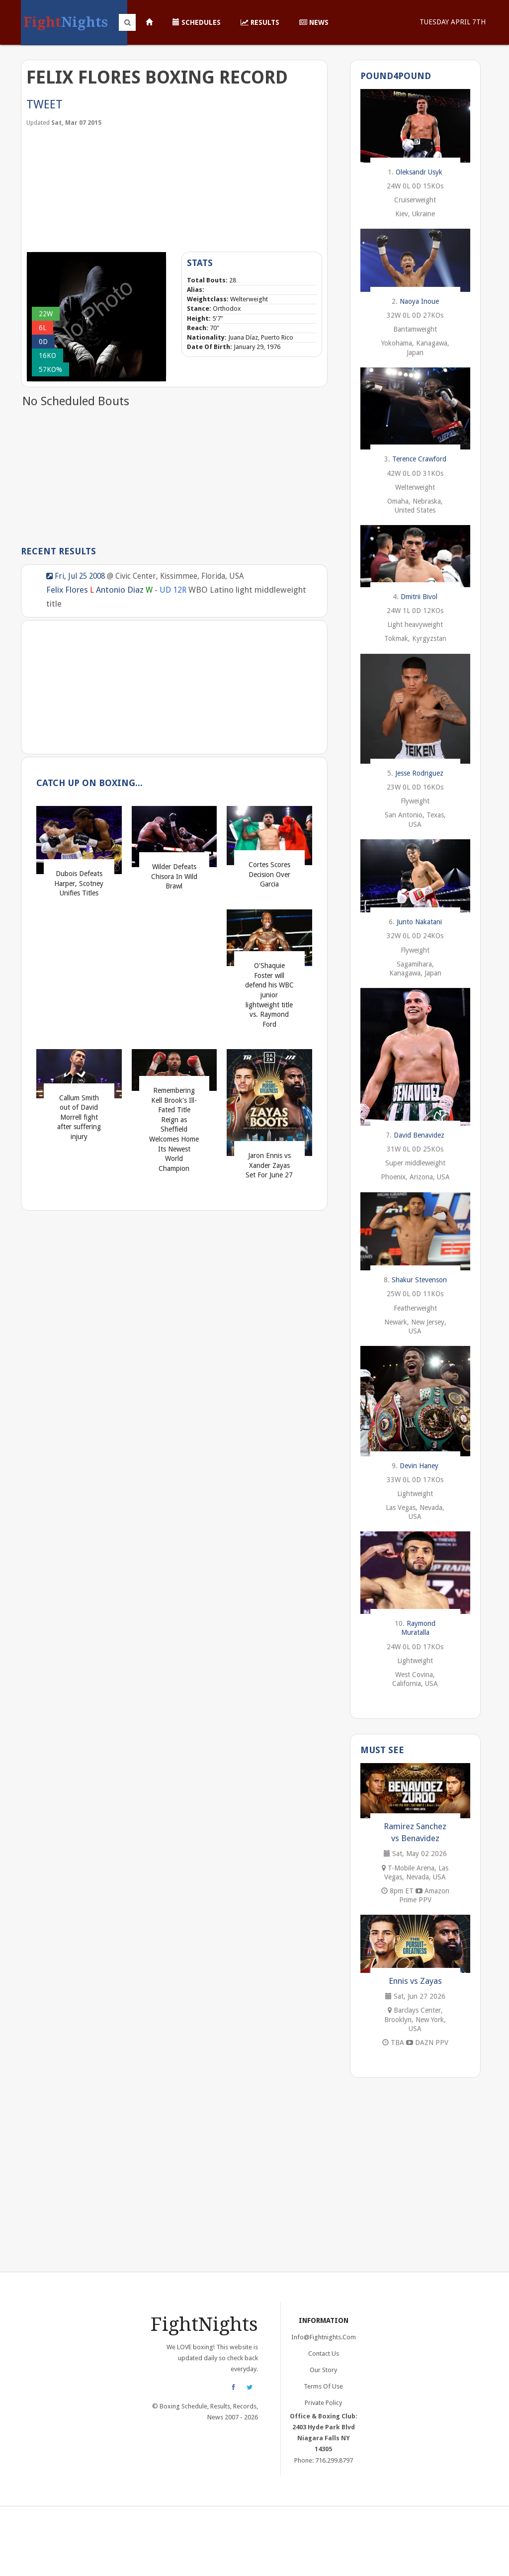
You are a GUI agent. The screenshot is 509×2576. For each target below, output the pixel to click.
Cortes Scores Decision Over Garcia (269, 874)
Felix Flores (67, 590)
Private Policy (323, 2402)
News (314, 22)
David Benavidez (419, 1135)
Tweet (44, 104)
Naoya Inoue (419, 301)
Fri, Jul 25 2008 (75, 576)
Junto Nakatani (419, 922)
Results (260, 22)
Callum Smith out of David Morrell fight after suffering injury (79, 1117)
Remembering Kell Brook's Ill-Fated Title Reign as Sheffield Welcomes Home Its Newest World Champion (174, 1129)
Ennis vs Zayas (415, 1981)
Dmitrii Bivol (419, 597)
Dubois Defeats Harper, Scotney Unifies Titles (78, 883)
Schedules (196, 22)
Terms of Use (323, 2386)
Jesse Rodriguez (419, 773)
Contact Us (323, 2353)
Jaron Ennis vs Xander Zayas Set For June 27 (269, 1165)
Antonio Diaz (120, 590)
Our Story (323, 2370)
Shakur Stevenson (419, 1280)
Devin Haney (419, 1466)
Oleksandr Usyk (419, 172)
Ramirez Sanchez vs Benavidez (415, 1832)
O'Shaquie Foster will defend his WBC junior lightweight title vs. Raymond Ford (269, 995)
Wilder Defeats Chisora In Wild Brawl (174, 876)
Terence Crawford (419, 459)
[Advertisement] (100, 188)
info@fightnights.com (323, 2337)
